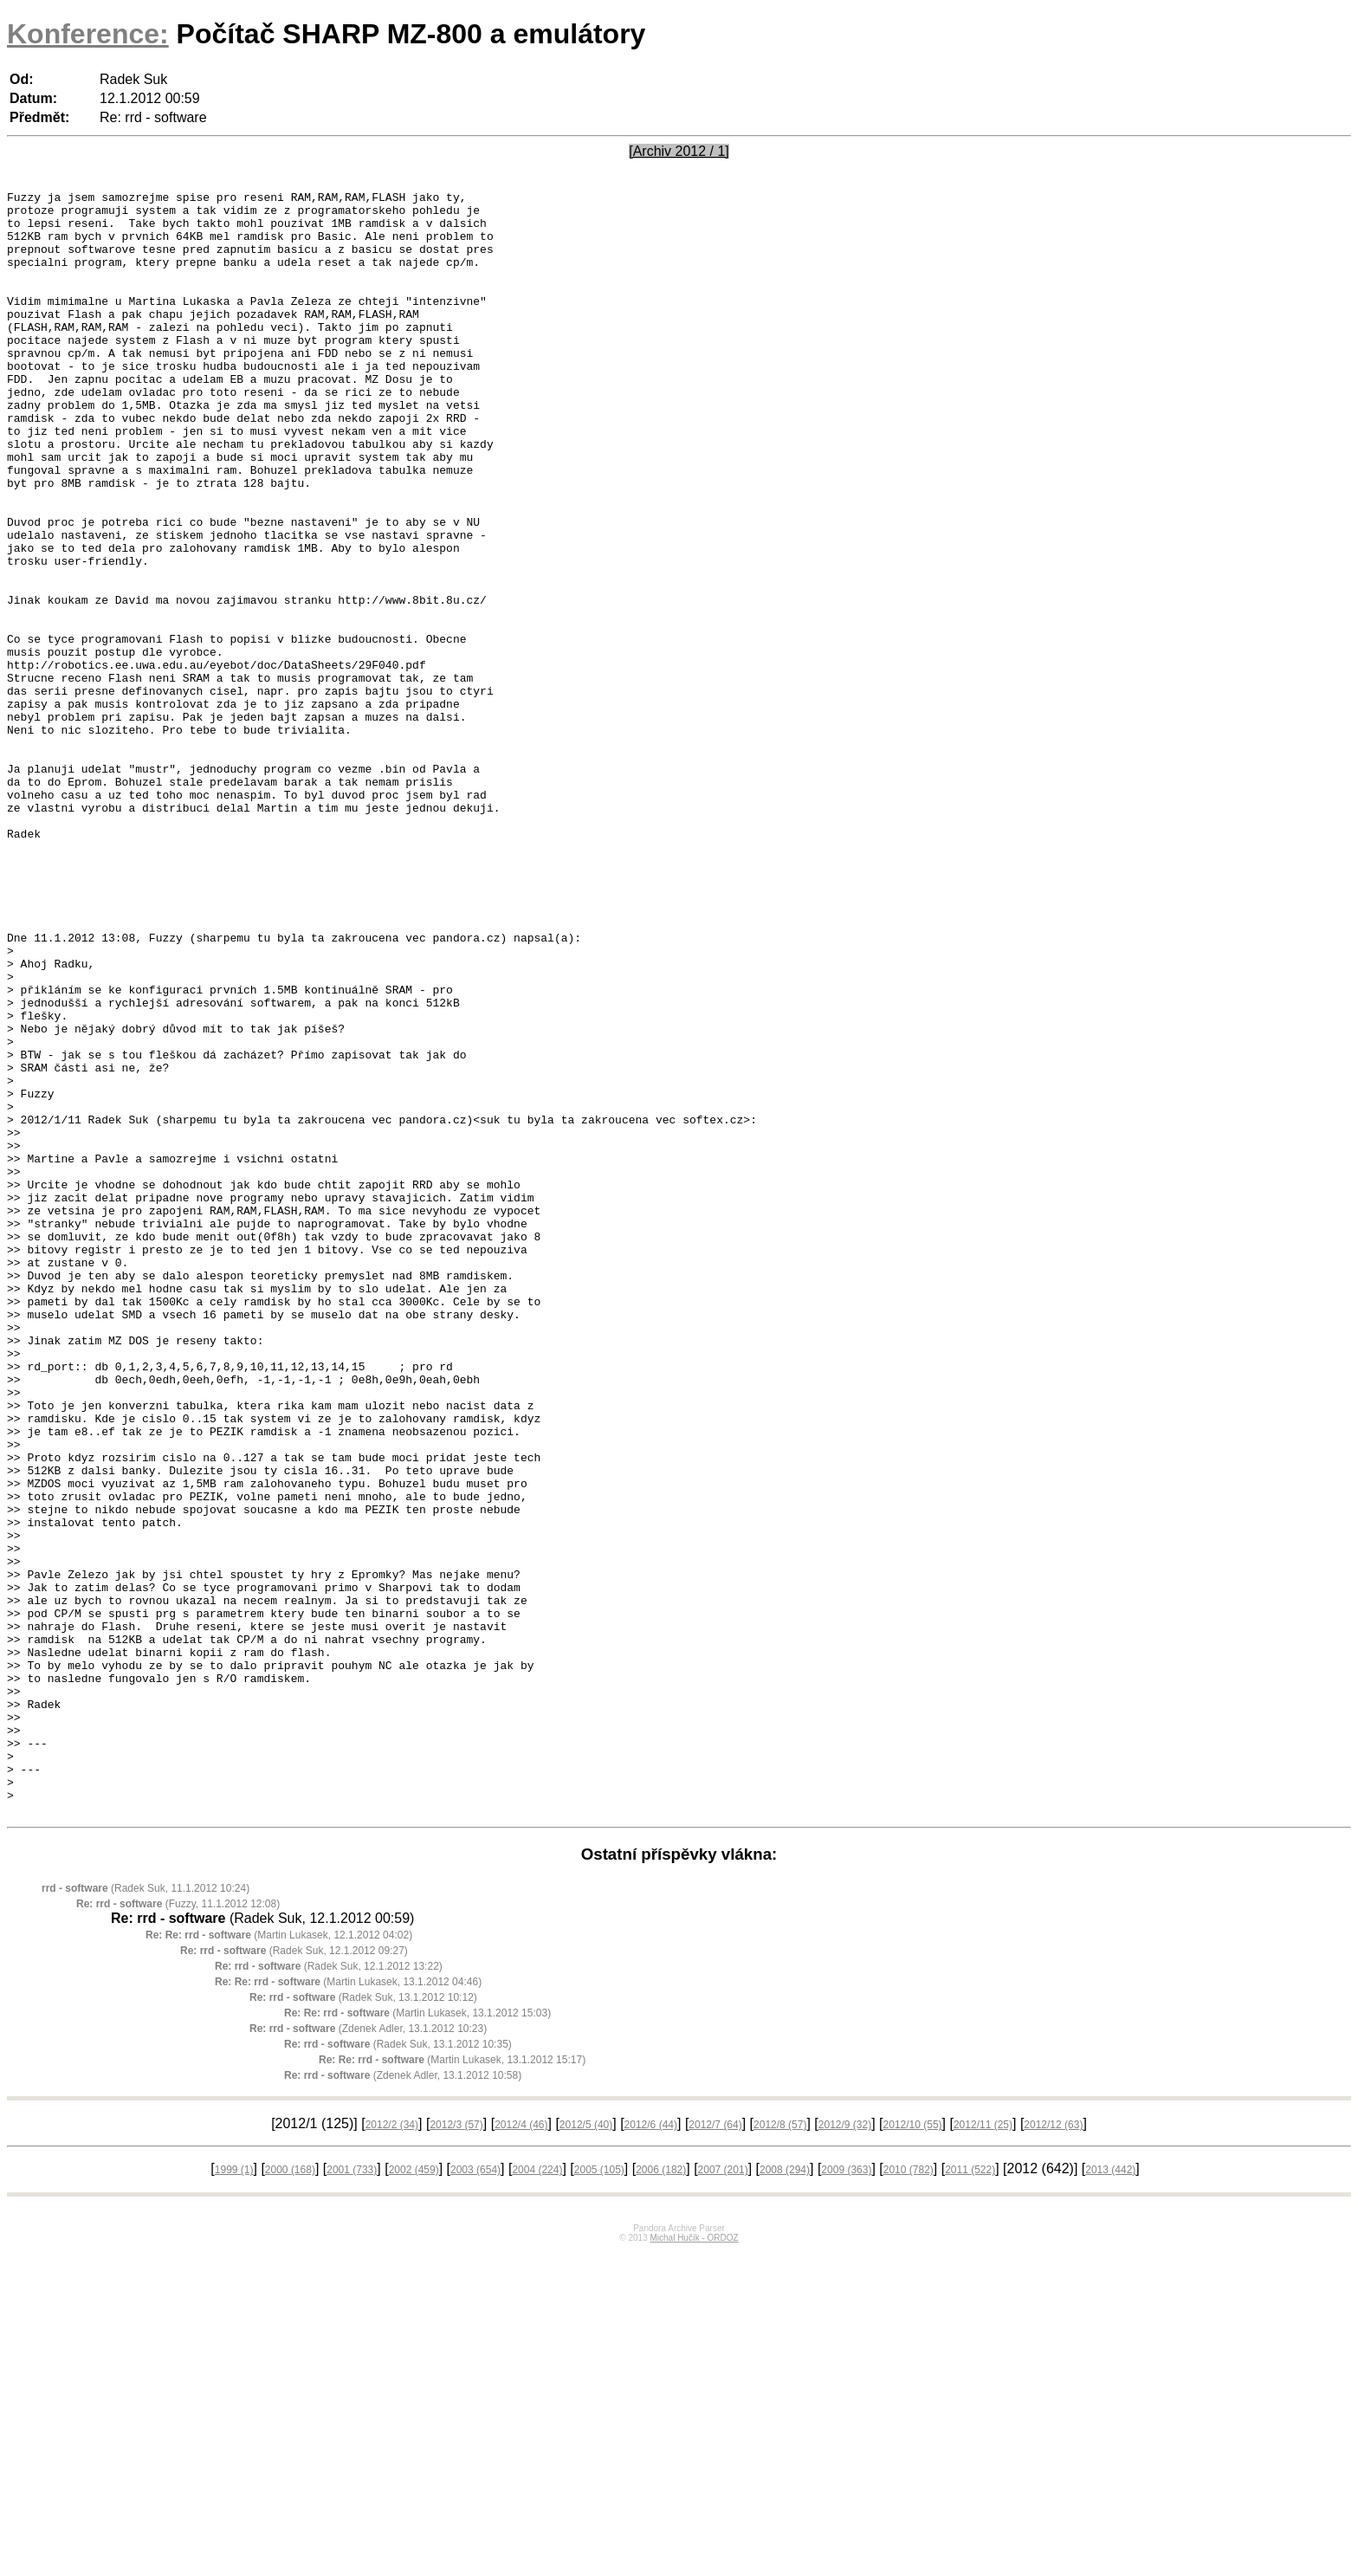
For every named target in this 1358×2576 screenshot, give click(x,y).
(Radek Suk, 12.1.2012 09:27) (294, 2275)
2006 (661, 2495)
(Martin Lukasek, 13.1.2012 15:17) (452, 2385)
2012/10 (912, 2449)
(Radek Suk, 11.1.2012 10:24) (145, 2213)
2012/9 (844, 2449)
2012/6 (650, 2449)
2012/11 (983, 2449)
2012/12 (1053, 2449)
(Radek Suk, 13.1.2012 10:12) (363, 2322)
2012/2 (391, 2449)
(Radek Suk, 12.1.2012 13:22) (329, 2291)
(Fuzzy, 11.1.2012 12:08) (178, 2229)
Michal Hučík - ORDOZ (694, 2562)
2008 (785, 2495)
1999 (234, 2495)
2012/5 (585, 2449)
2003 (475, 2495)
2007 (723, 2495)
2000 (290, 2495)
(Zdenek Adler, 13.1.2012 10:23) (368, 2353)
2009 (846, 2495)
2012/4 (521, 2449)
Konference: (88, 33)
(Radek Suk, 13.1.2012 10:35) (398, 2369)
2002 (414, 2495)
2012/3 (456, 2449)
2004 (537, 2495)
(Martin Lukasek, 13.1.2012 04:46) (348, 2307)
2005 (599, 2495)
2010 (908, 2495)
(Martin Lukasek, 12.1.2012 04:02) (279, 2260)
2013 (1110, 2495)
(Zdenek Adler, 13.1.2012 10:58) (402, 2400)
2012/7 (715, 2449)
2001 (352, 2495)
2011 (970, 2495)
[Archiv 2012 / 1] (679, 151)
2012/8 (779, 2449)
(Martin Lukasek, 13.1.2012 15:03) (417, 2338)
